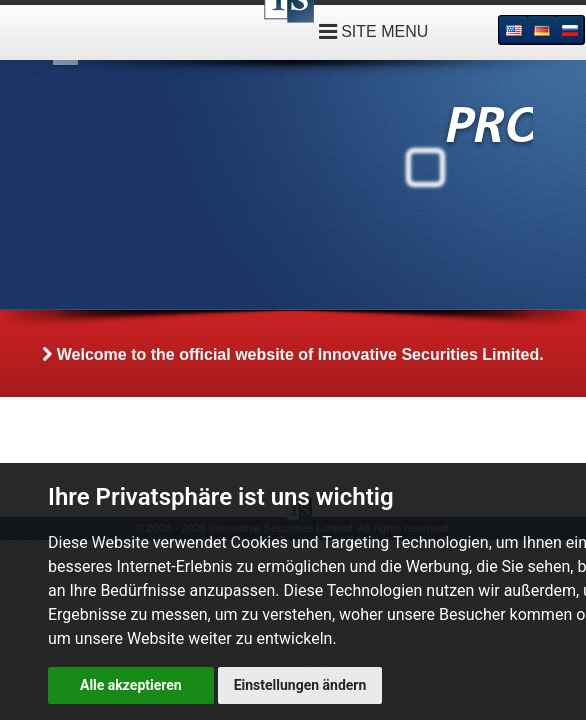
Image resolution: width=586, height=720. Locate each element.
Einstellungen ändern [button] (300, 685)
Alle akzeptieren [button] (131, 685)
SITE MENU (374, 31)
